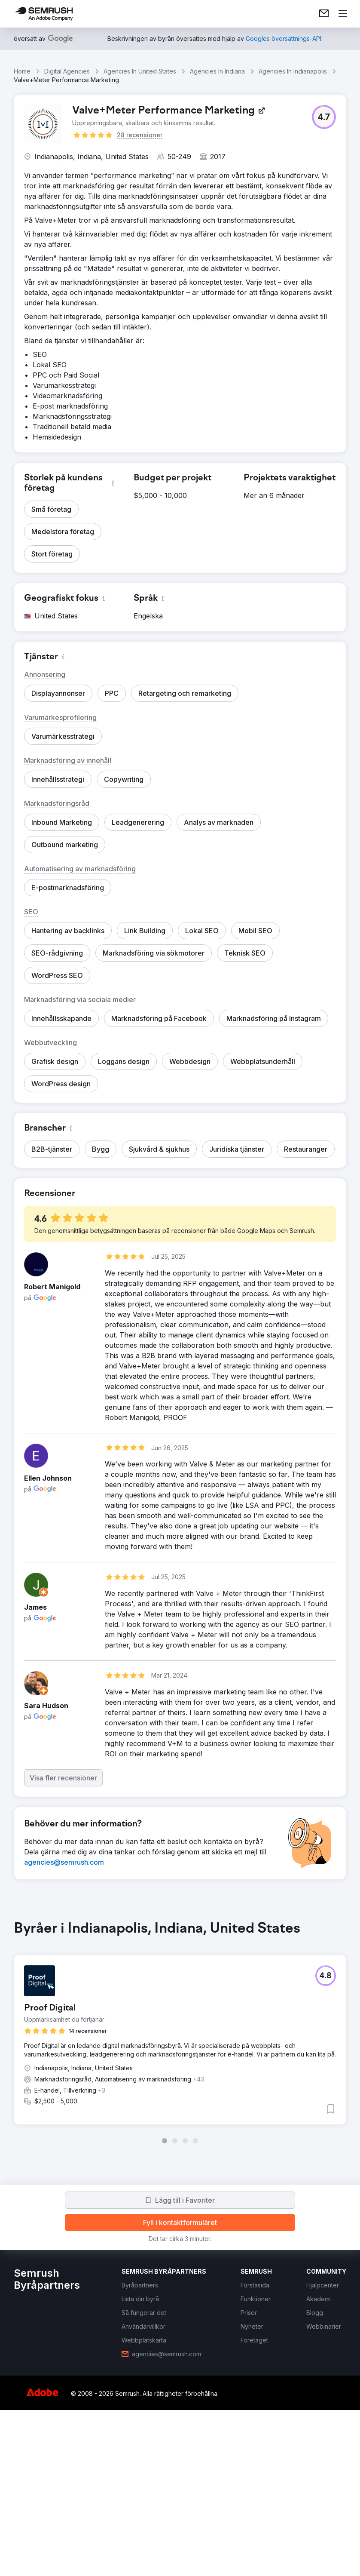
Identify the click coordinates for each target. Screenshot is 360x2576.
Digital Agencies (67, 71)
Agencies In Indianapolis (293, 71)
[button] (324, 117)
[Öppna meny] (343, 13)
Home (22, 71)
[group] (180, 2032)
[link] (324, 13)
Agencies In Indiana (217, 71)
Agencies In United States (140, 71)
